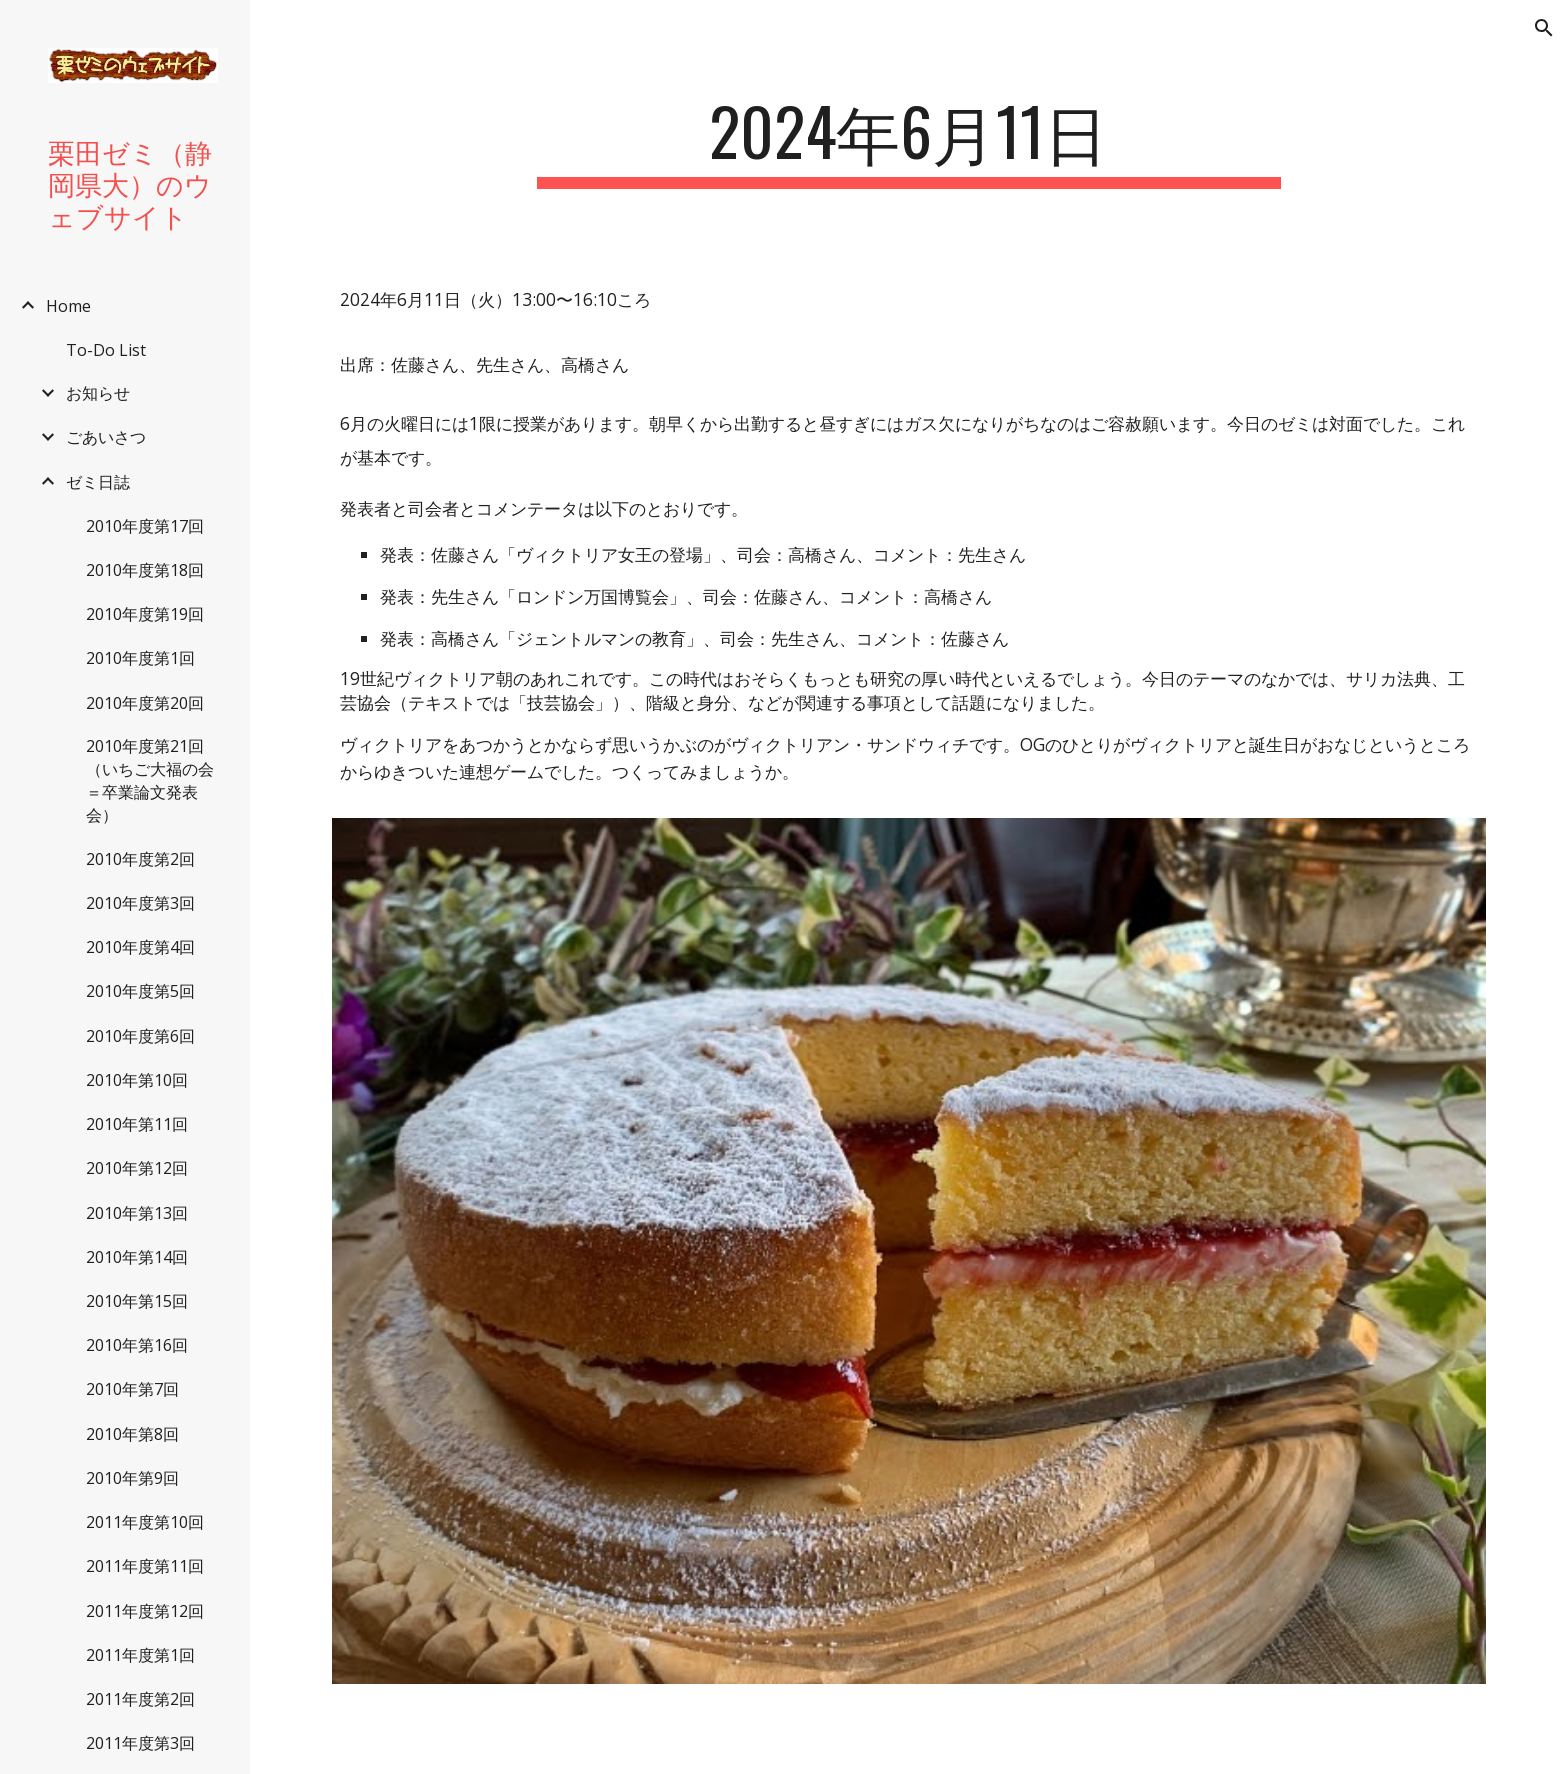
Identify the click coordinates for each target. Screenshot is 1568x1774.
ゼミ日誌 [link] (98, 482)
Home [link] (68, 306)
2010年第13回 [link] (137, 1213)
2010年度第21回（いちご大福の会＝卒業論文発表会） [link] (150, 780)
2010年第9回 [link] (132, 1478)
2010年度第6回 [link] (140, 1036)
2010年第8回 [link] (132, 1434)
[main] (909, 140)
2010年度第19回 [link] (145, 614)
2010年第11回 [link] (137, 1124)
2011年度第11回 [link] (145, 1566)
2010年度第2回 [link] (140, 859)
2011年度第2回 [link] (140, 1699)
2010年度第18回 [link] (145, 570)
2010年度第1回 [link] (140, 658)
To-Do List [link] (106, 350)
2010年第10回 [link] (137, 1080)
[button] (1544, 28)
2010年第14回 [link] (137, 1257)
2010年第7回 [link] (132, 1389)
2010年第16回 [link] (137, 1345)
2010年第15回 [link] (137, 1301)
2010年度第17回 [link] (145, 526)
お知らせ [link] (98, 393)
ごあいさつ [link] (106, 437)
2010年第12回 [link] (137, 1168)
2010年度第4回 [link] (140, 947)
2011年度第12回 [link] (145, 1611)
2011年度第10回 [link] (145, 1522)
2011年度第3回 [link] (140, 1743)
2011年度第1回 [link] (140, 1655)
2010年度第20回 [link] (145, 703)
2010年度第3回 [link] (140, 903)
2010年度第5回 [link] (140, 991)
